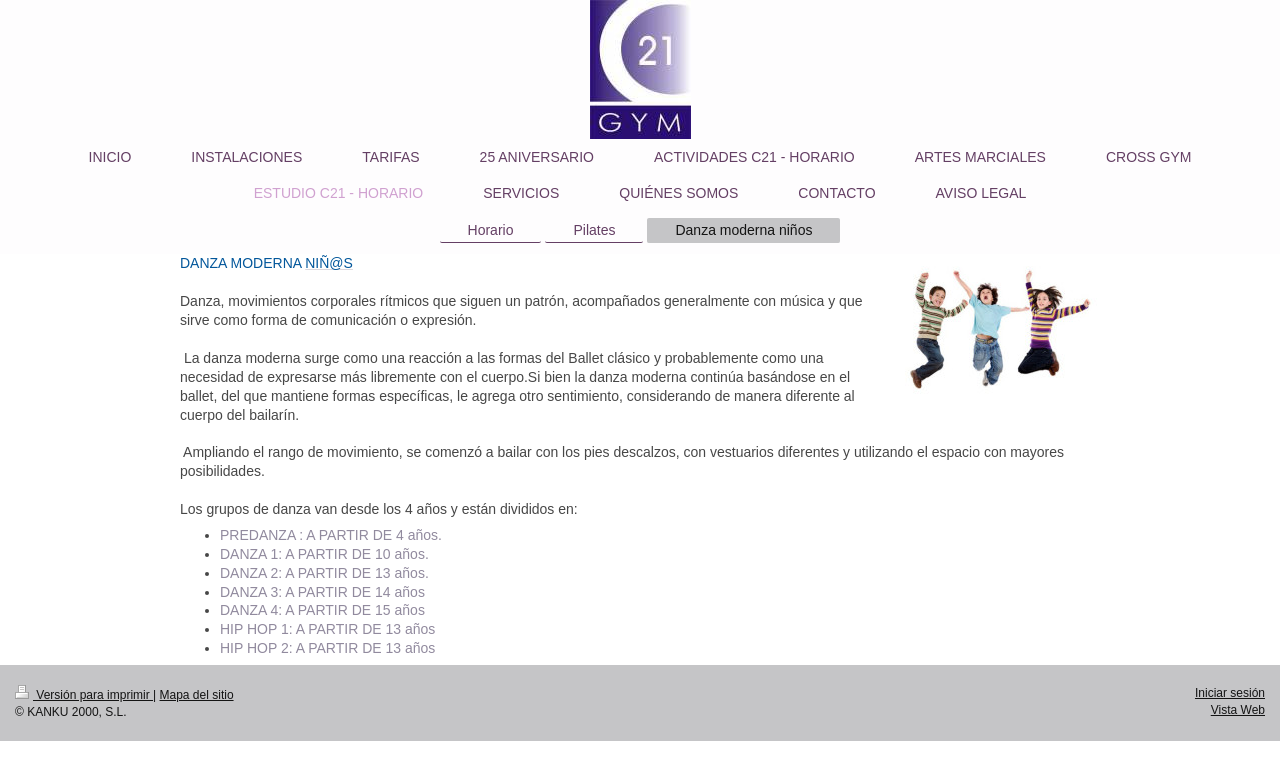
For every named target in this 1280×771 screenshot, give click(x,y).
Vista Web (1238, 710)
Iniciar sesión (1230, 693)
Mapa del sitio (197, 695)
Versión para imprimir (84, 695)
